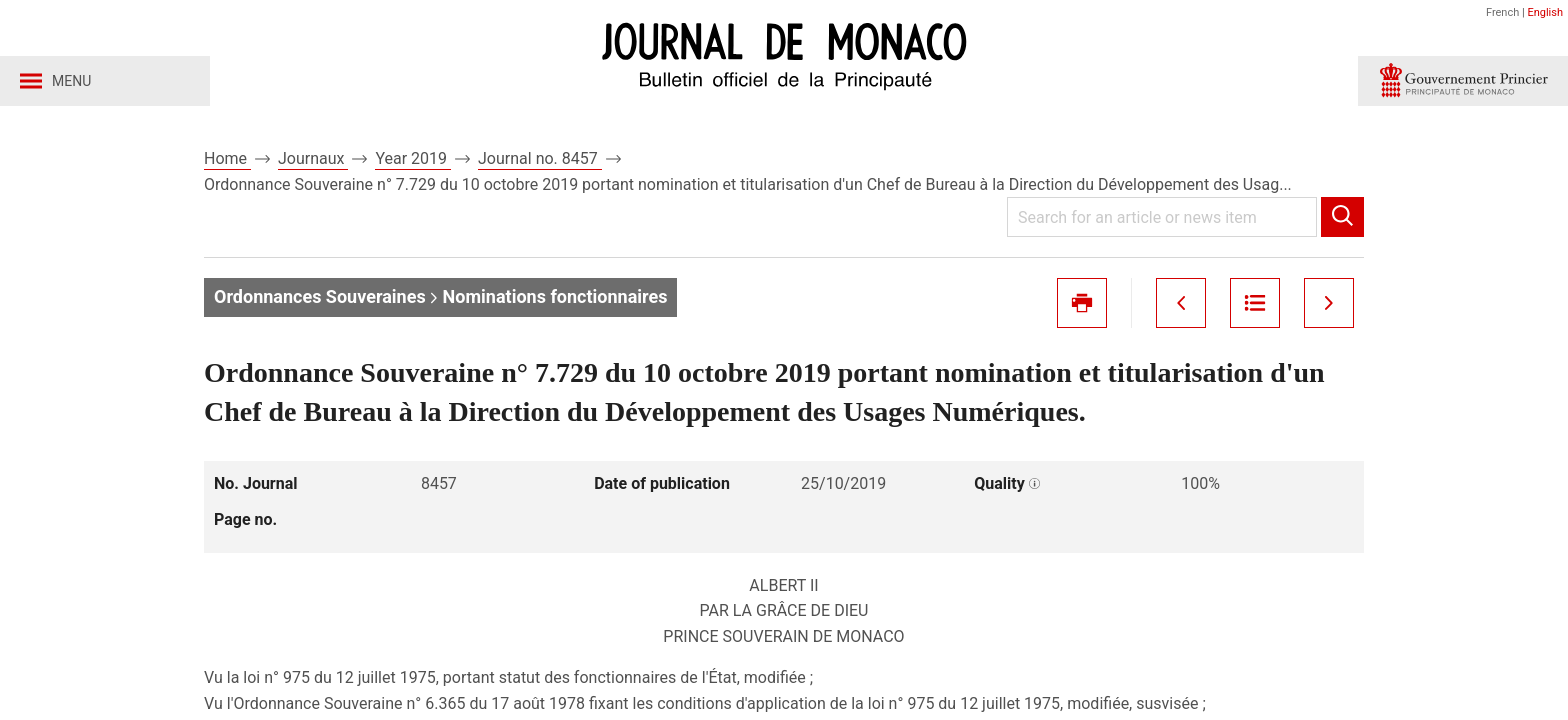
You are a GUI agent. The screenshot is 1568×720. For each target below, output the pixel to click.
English (1545, 12)
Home (227, 158)
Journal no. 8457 (540, 158)
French (1502, 12)
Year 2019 (413, 158)
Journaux (313, 158)
